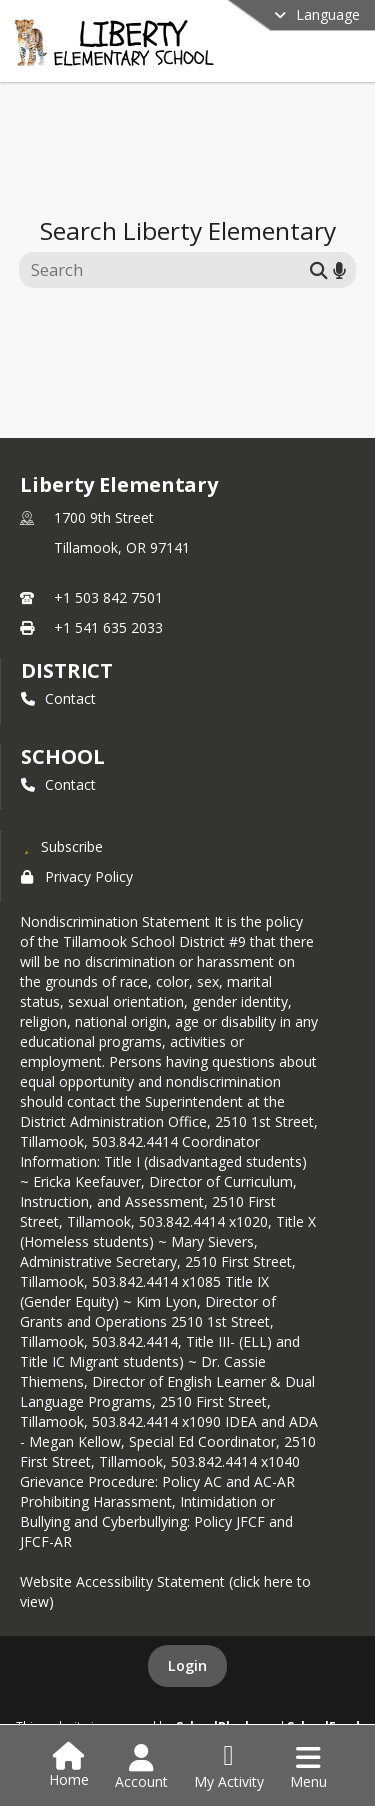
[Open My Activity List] (229, 1767)
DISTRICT (67, 670)
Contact (58, 698)
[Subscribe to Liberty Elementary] (62, 846)
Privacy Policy (77, 876)
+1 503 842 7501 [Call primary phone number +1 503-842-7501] (108, 597)
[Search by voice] (339, 269)
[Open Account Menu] (141, 1767)
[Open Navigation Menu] (308, 1767)
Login (187, 1665)
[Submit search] (319, 269)
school (62, 756)
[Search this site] (167, 270)
